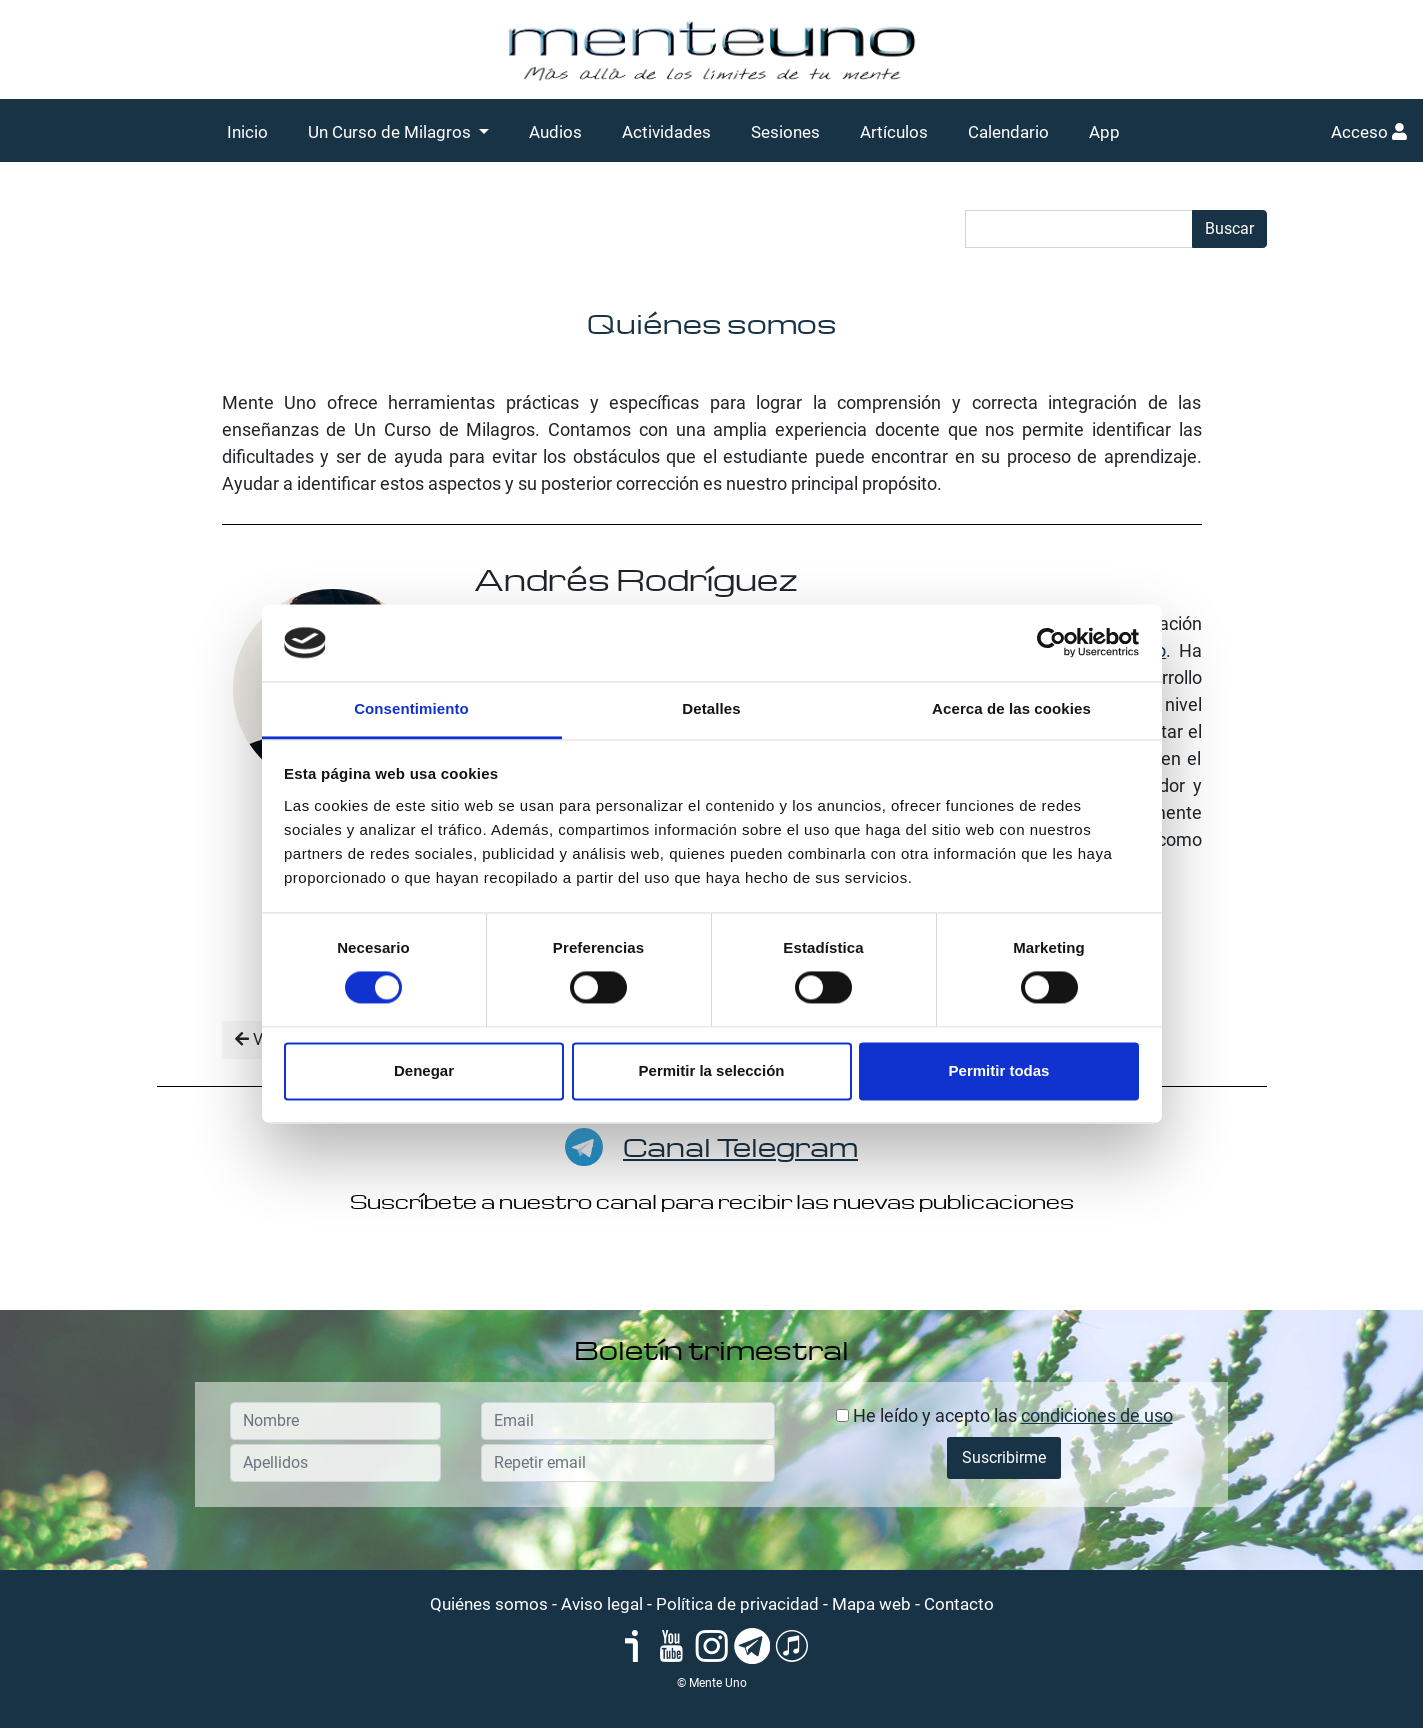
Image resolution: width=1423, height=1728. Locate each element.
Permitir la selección (712, 1070)
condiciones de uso (1097, 1415)
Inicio (247, 132)
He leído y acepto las (1004, 1415)
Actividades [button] (666, 132)
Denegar (424, 1070)
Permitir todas (999, 1070)
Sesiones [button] (785, 132)
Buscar (1229, 228)
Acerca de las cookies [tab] (1011, 708)
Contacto (959, 1604)
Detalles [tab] (711, 708)
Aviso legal (602, 1604)
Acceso (1369, 132)
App (1104, 132)
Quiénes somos (489, 1604)
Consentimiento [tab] (411, 708)
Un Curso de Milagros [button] (391, 132)
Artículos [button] (894, 132)
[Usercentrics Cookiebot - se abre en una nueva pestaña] (1051, 643)
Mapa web (871, 1604)
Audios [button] (555, 132)
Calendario (1008, 132)
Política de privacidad (737, 1604)
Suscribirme (1004, 1457)
